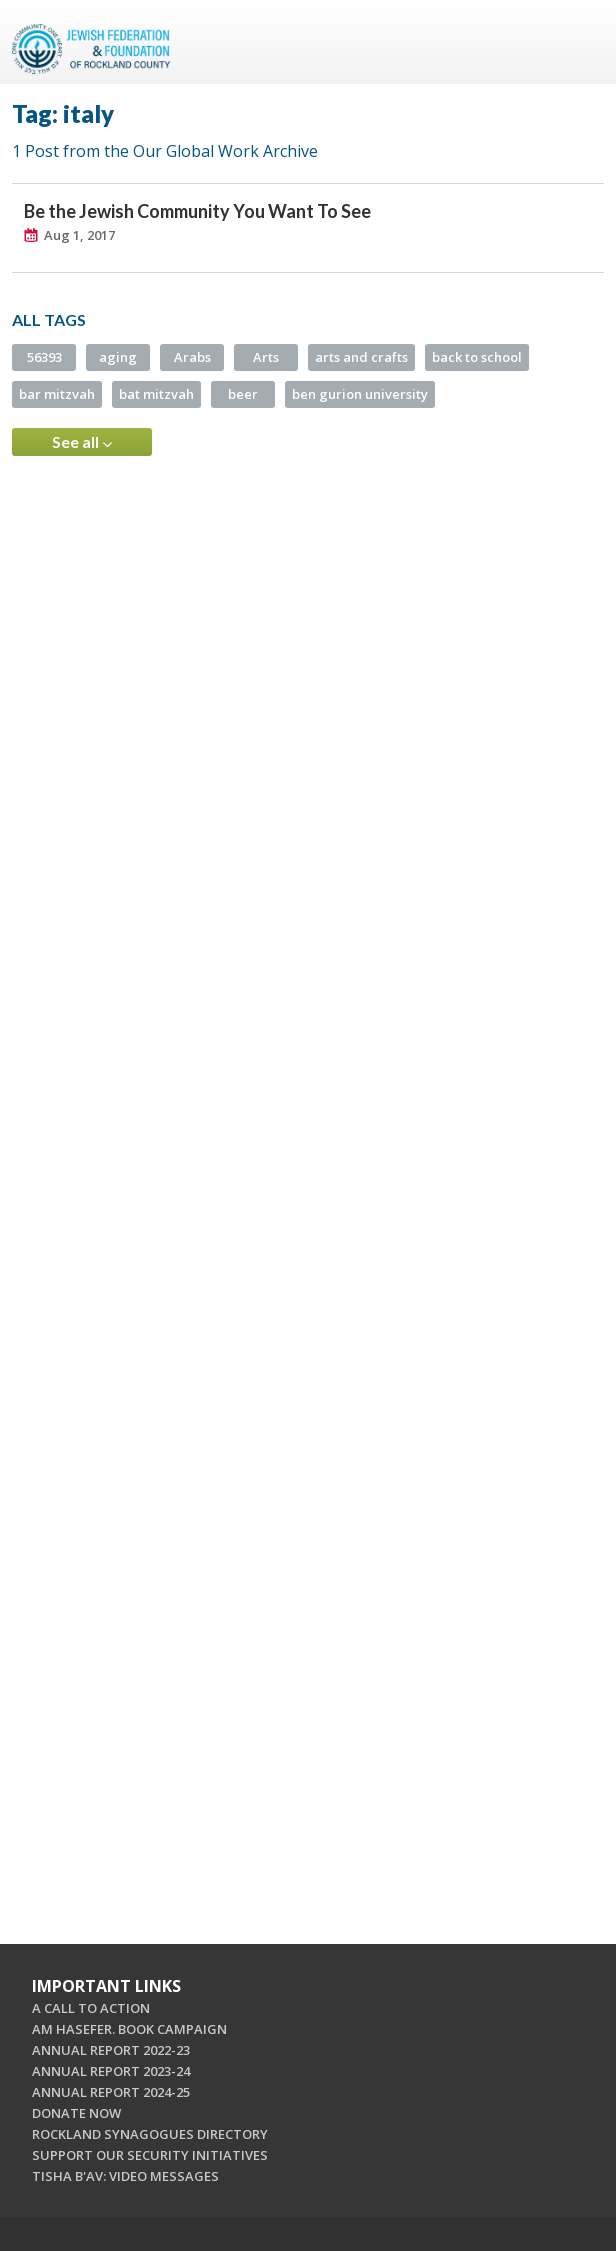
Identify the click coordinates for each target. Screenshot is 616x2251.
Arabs (192, 357)
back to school (477, 357)
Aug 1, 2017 (79, 235)
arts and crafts (361, 357)
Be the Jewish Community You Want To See (197, 211)
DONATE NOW (76, 2113)
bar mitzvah (57, 394)
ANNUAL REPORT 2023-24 (111, 2071)
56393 (44, 357)
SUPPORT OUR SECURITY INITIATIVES (150, 2155)
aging (118, 357)
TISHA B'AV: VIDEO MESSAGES (125, 2176)
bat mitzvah (156, 394)
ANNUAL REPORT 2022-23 (111, 2050)
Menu (581, 42)
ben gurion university (360, 394)
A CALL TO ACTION (91, 2008)
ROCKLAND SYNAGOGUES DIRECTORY (150, 2134)
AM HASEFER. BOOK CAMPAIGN (129, 2029)
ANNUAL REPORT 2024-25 (111, 2092)
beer (243, 394)
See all (82, 442)
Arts (266, 357)
